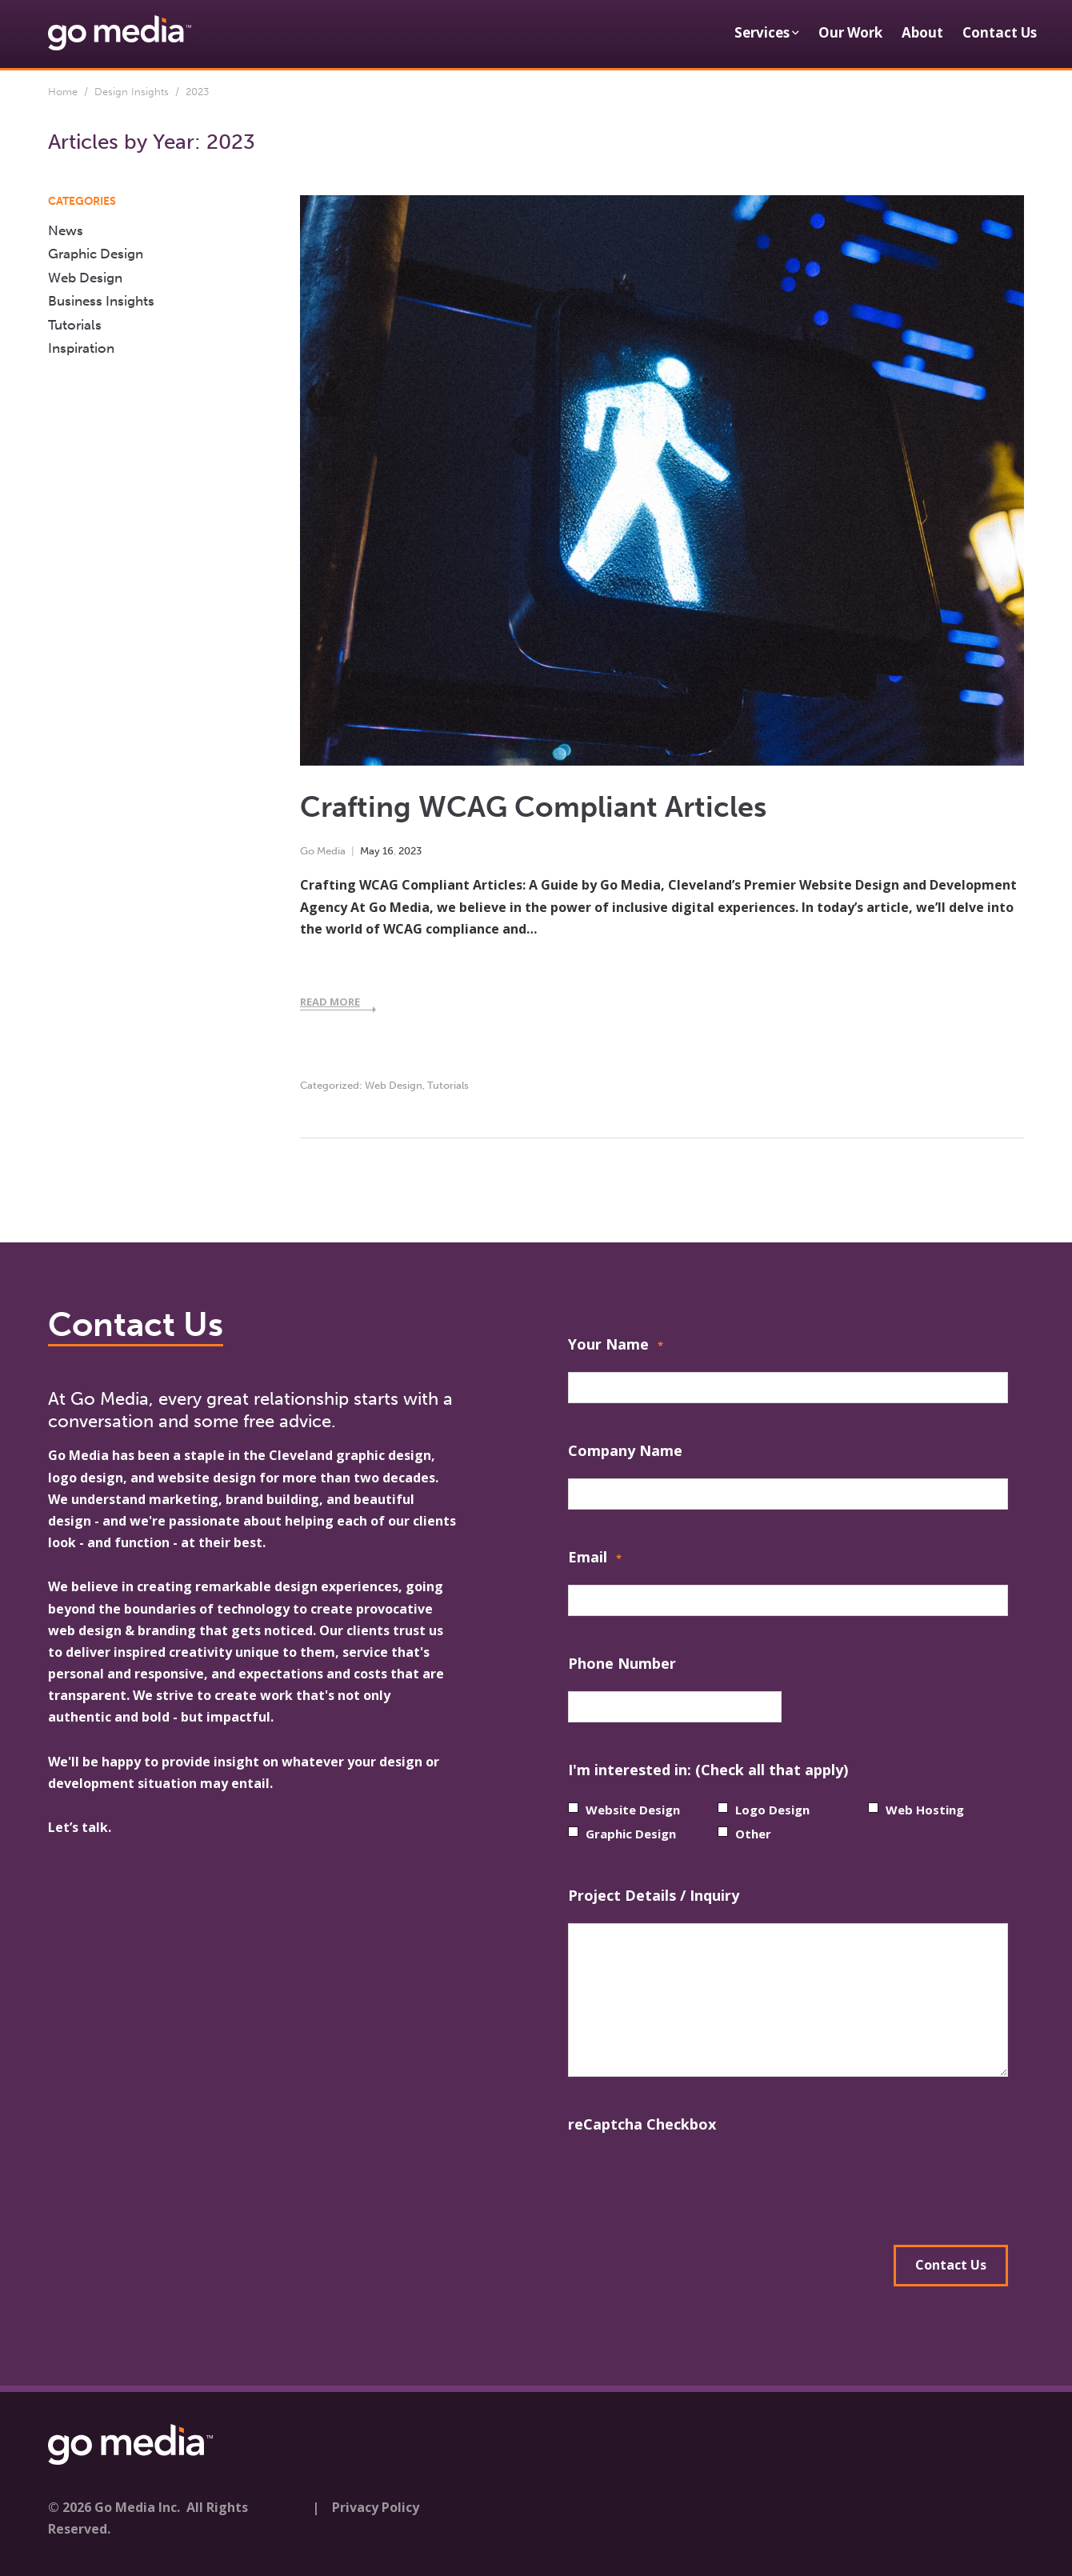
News (65, 230)
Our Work (850, 32)
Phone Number (622, 1663)
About (922, 32)
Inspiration (81, 348)
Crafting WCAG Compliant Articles (533, 807)
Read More (330, 1001)
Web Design (393, 1085)
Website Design (633, 1809)
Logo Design (772, 1809)
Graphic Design (95, 254)
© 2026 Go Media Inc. (114, 2502)
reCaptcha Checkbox (642, 2124)
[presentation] (689, 2183)
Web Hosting (925, 1809)
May (370, 851)
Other (753, 1833)
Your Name (615, 1346)
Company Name (625, 1450)
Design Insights (131, 92)
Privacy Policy (375, 2502)
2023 (410, 851)
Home (63, 92)
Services (762, 32)
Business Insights (101, 301)
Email (595, 1558)
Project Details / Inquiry (653, 1895)
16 (388, 851)
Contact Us (999, 32)
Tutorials (448, 1085)
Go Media (323, 851)
